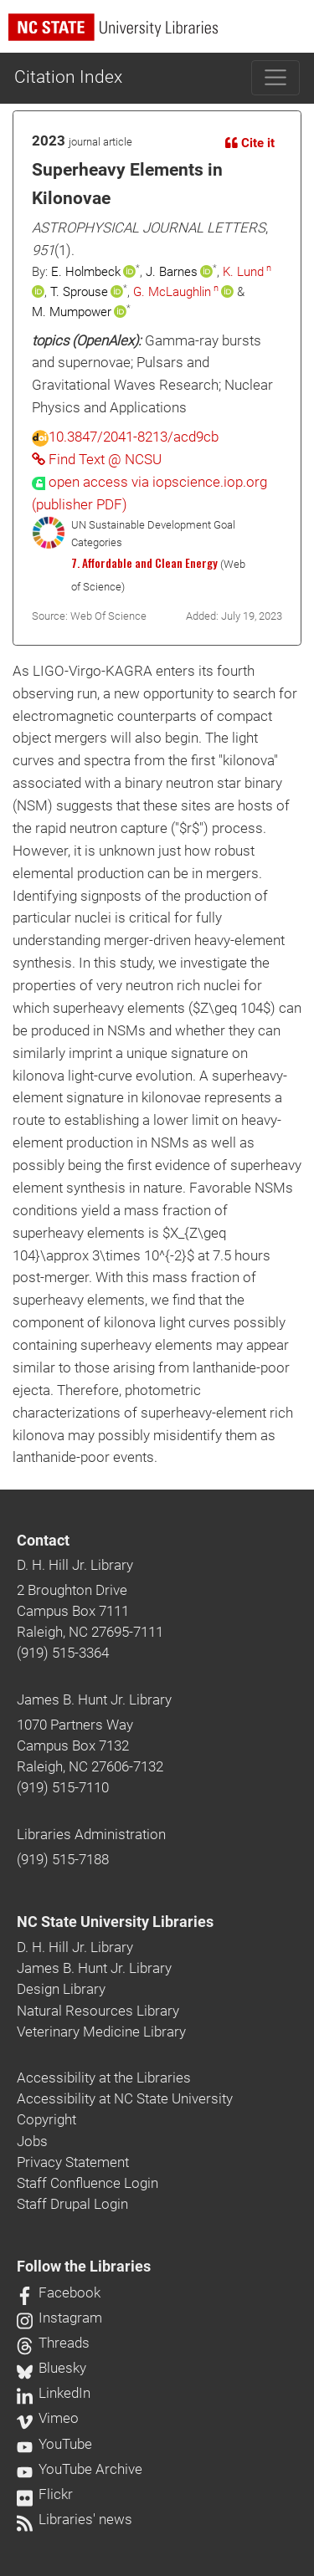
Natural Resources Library (98, 2010)
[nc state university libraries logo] (161, 34)
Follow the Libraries (84, 2266)
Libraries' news (74, 2519)
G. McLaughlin (172, 291)
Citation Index (68, 77)
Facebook (58, 2292)
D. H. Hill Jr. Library (75, 1564)
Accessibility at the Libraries (104, 2077)
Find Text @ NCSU (97, 459)
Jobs (32, 2141)
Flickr (45, 2494)
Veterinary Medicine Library (101, 2031)
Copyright (46, 2119)
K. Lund (243, 271)
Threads (53, 2342)
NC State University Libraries (115, 1922)
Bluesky (51, 2367)
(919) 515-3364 (63, 1652)
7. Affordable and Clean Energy (144, 563)
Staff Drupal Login (72, 2203)
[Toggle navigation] (276, 77)
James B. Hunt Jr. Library (94, 1699)
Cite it (250, 143)
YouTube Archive (79, 2469)
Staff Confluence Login (87, 2183)
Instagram (59, 2317)
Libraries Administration (91, 1834)
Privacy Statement (73, 2162)
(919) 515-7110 (63, 1787)
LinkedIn (53, 2392)
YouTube (54, 2443)
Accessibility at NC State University (125, 2098)
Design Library (61, 1989)
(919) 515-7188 (63, 1859)
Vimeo (48, 2418)
